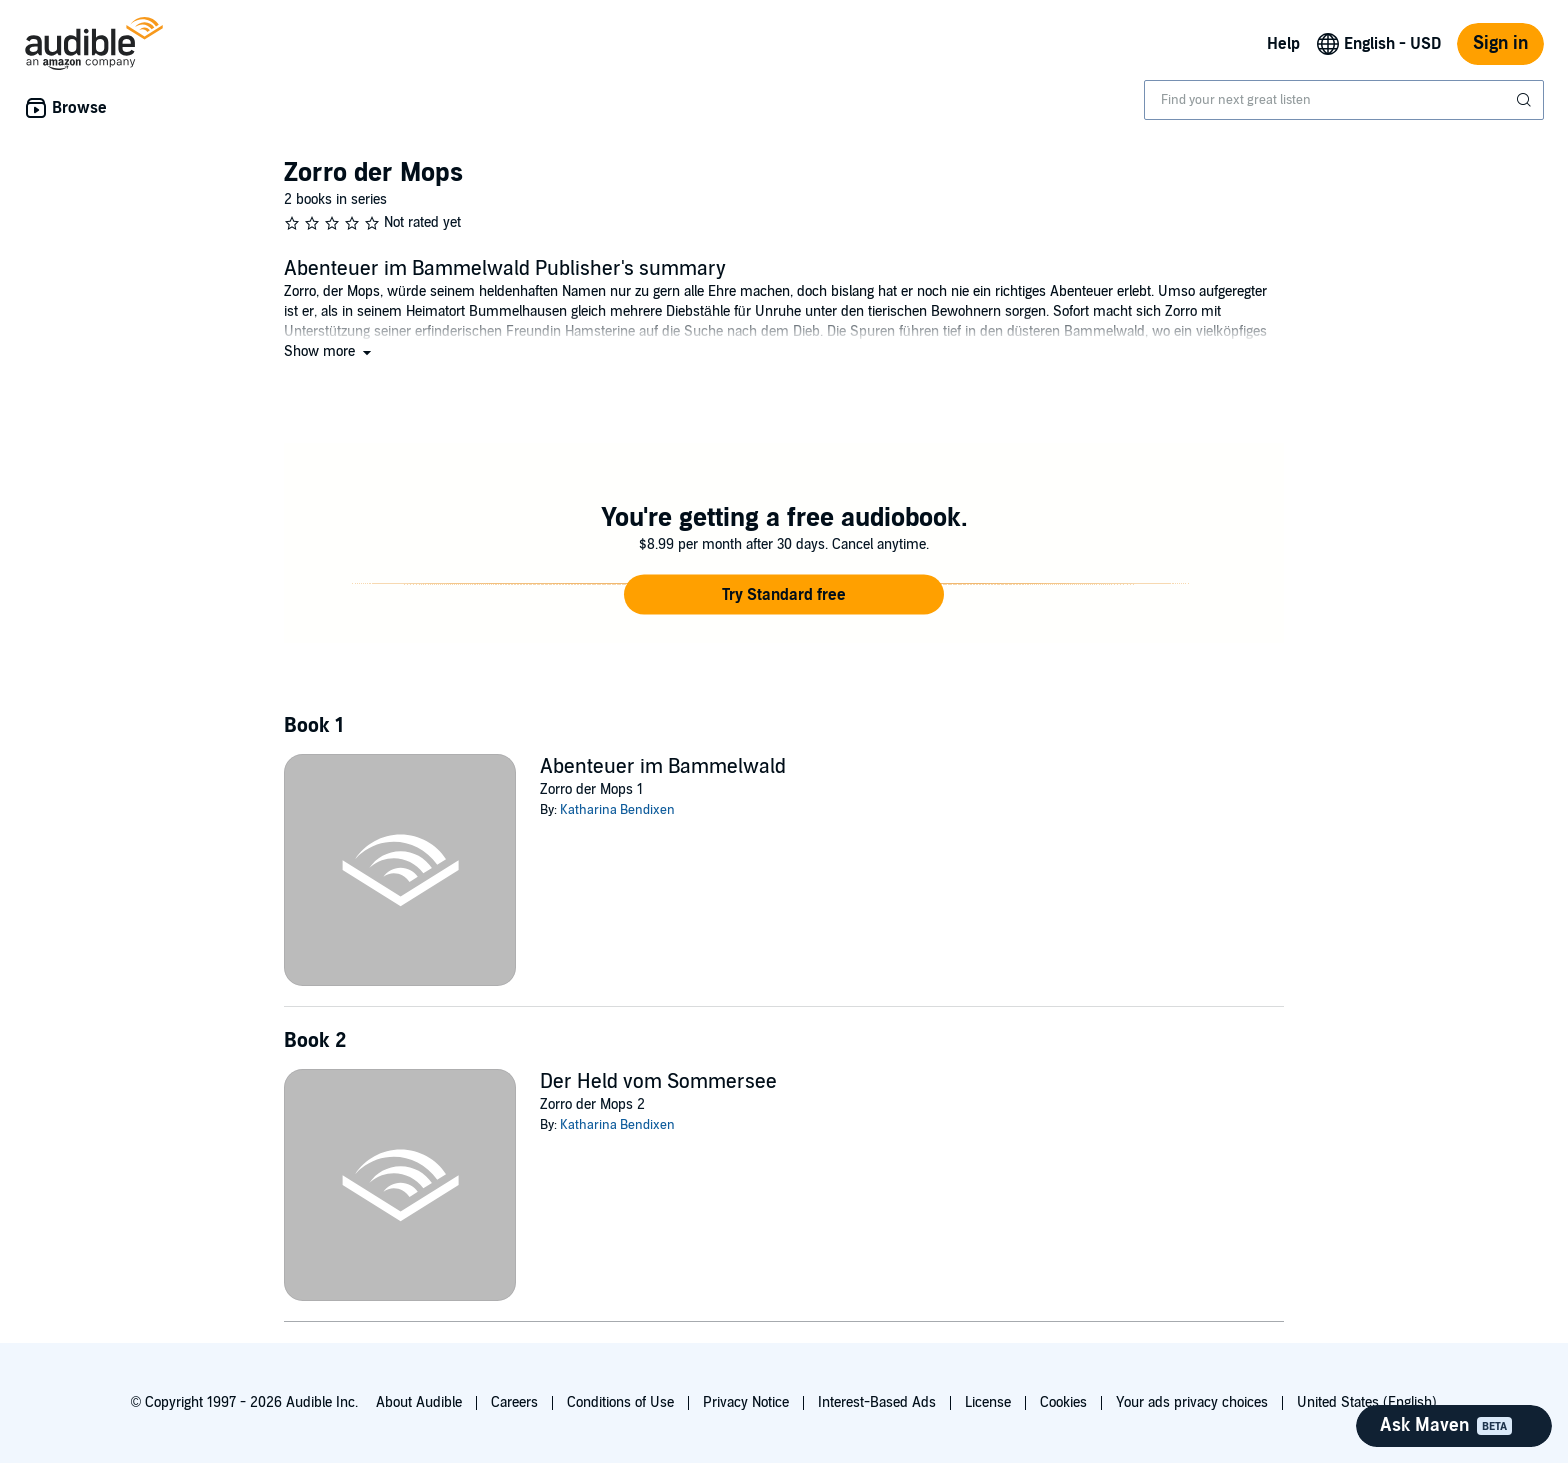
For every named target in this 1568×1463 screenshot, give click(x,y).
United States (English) (1367, 1402)
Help (1283, 44)
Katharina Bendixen (617, 810)
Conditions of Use (620, 1402)
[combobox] (1344, 100)
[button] (329, 351)
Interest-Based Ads (877, 1402)
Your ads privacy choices (1192, 1402)
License (988, 1402)
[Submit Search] (1526, 100)
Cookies (1063, 1402)
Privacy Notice (746, 1402)
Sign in (1500, 43)
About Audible (419, 1402)
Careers (514, 1402)
